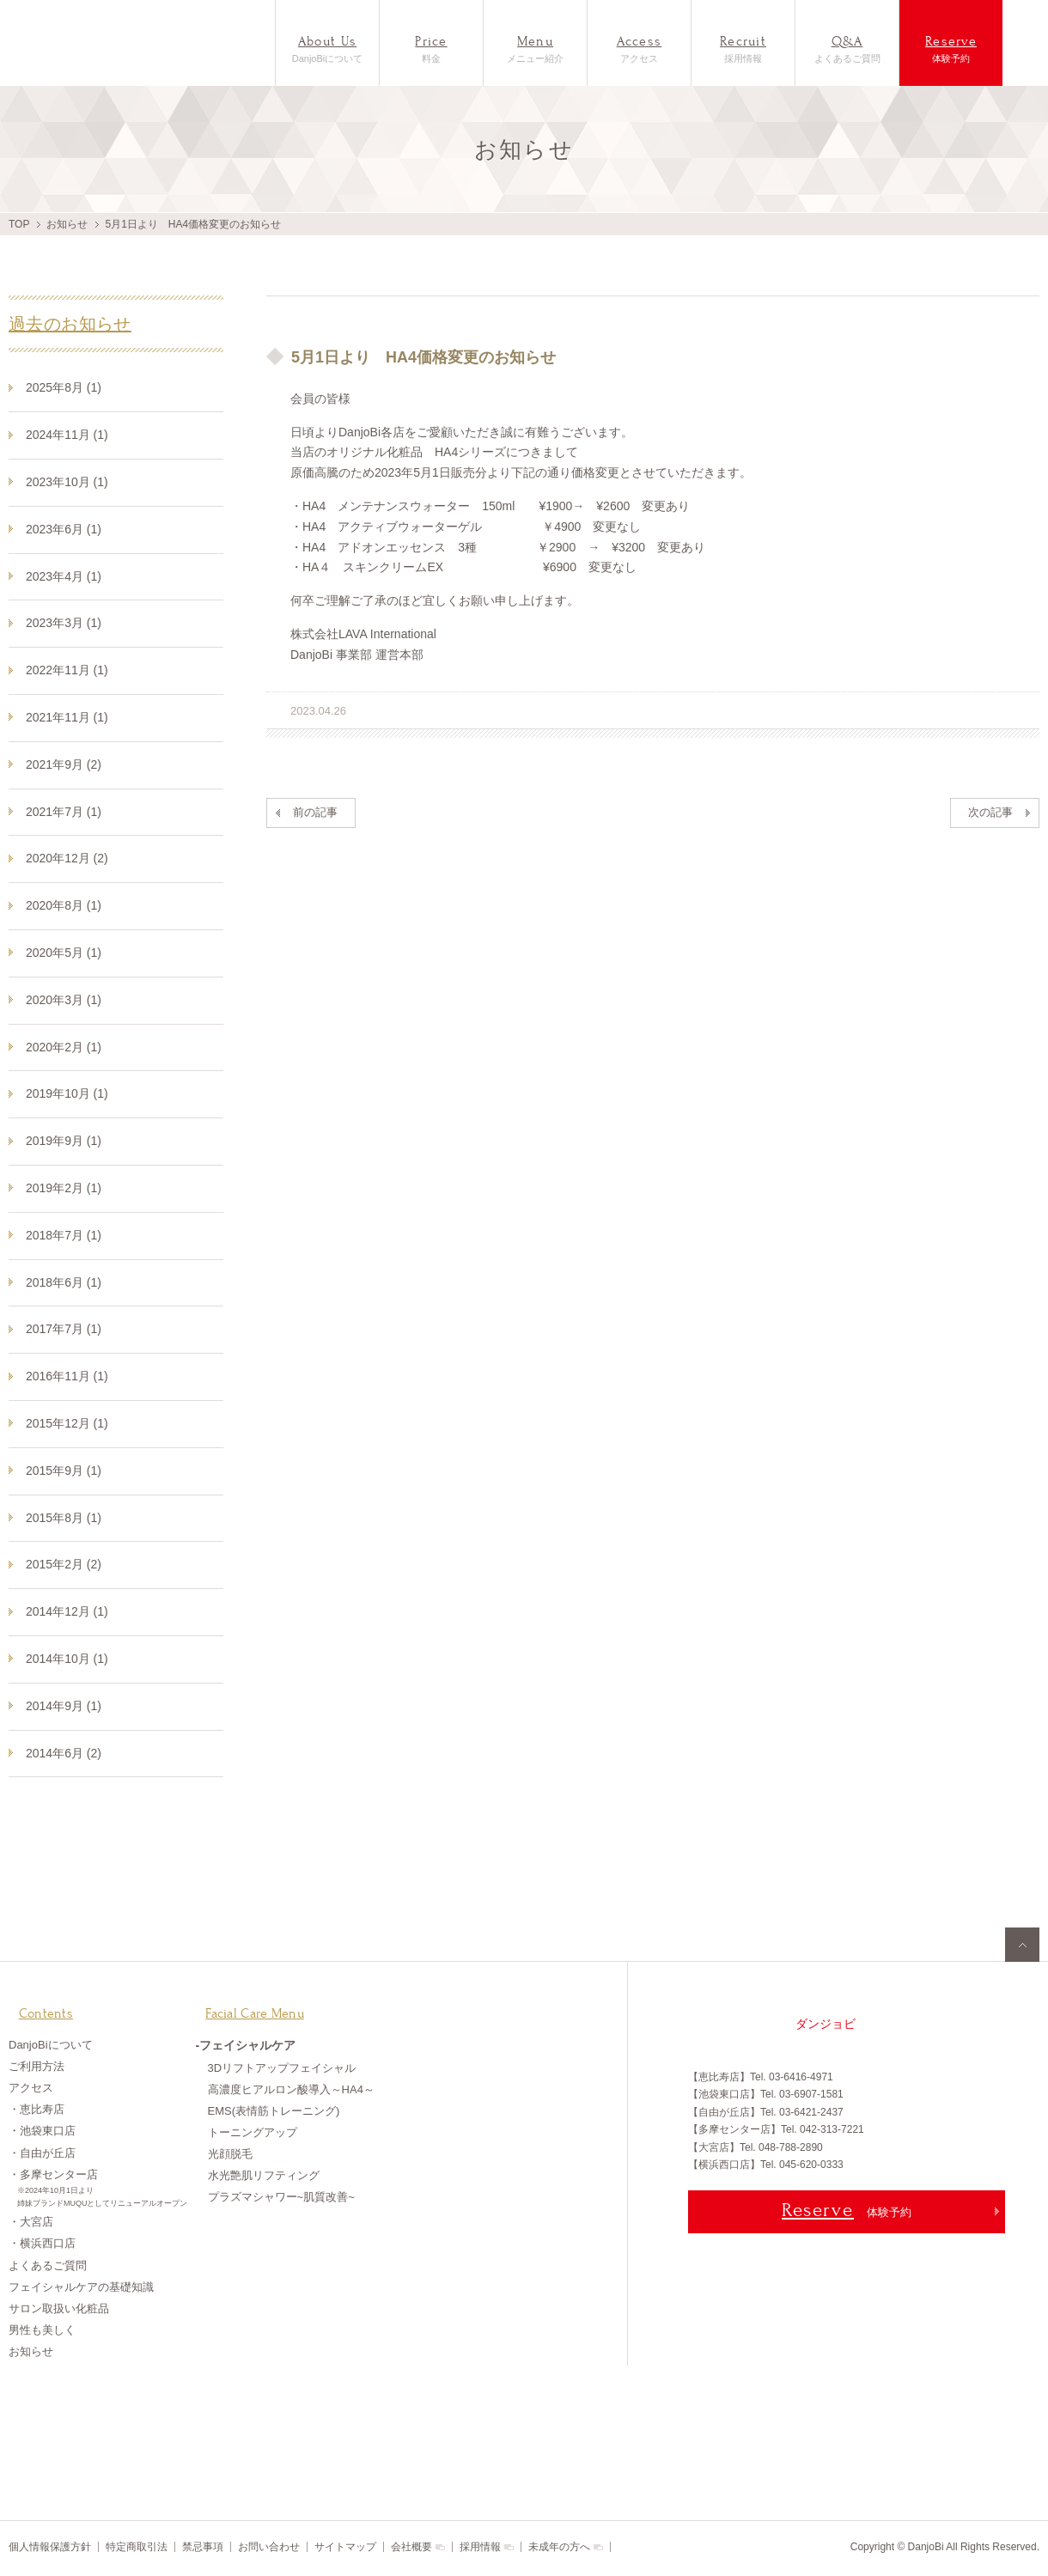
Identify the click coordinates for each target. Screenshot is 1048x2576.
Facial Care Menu (252, 2005)
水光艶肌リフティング (264, 2177)
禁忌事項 (202, 2547)
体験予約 (950, 48)
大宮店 (36, 2223)
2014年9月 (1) (63, 1706)
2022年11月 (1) (67, 670)
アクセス (639, 48)
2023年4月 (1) (63, 576)
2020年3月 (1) (63, 1000)
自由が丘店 (48, 2154)
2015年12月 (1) (67, 1423)
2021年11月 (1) (67, 717)
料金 (431, 48)
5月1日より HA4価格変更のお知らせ (411, 357)
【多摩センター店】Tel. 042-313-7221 (776, 2129)
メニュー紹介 (535, 48)
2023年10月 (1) (67, 482)
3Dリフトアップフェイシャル (282, 2069)
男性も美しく (42, 2331)
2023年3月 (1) (63, 623)
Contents (39, 2005)
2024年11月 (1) (67, 435)
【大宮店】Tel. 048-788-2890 (755, 2147)
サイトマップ (345, 2547)
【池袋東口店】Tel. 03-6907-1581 (766, 2094)
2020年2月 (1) (63, 1047)
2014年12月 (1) (67, 1611)
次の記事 (990, 812)
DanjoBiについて (327, 48)
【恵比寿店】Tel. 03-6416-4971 (760, 2077)
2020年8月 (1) (63, 905)
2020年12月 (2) (67, 858)
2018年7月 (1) (63, 1235)
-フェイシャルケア (246, 2047)
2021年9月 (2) (63, 764)
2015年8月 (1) (63, 1518)
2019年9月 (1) (63, 1141)
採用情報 (743, 48)
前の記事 (315, 812)
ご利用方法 (36, 2067)
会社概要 (411, 2547)
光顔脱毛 (230, 2155)
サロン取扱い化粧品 (59, 2310)
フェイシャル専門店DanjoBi (84, 43)
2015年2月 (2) (63, 1564)
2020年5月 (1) (63, 952)
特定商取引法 (137, 2547)
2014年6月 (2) (63, 1753)
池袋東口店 (48, 2132)
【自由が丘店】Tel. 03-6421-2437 (766, 2112)
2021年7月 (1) (63, 812)
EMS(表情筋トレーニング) (274, 2112)
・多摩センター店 (102, 2191)
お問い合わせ (269, 2547)
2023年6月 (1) (63, 529)
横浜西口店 (48, 2244)
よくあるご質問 (847, 48)
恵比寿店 (42, 2110)
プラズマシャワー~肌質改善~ (281, 2198)
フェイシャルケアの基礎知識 (81, 2288)
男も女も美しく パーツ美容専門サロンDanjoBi (751, 2023)
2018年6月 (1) (63, 1282)
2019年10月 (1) (67, 1093)
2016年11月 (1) (67, 1376)
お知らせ (67, 224)
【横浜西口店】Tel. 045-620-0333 (766, 2165)
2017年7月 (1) (63, 1329)
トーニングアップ (252, 2134)
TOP (19, 224)
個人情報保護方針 (50, 2547)
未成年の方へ (559, 2547)
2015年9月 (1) (63, 1470)
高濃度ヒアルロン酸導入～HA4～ (291, 2091)
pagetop (1022, 1944)
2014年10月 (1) (67, 1659)
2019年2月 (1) (63, 1188)
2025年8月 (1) (63, 387)
